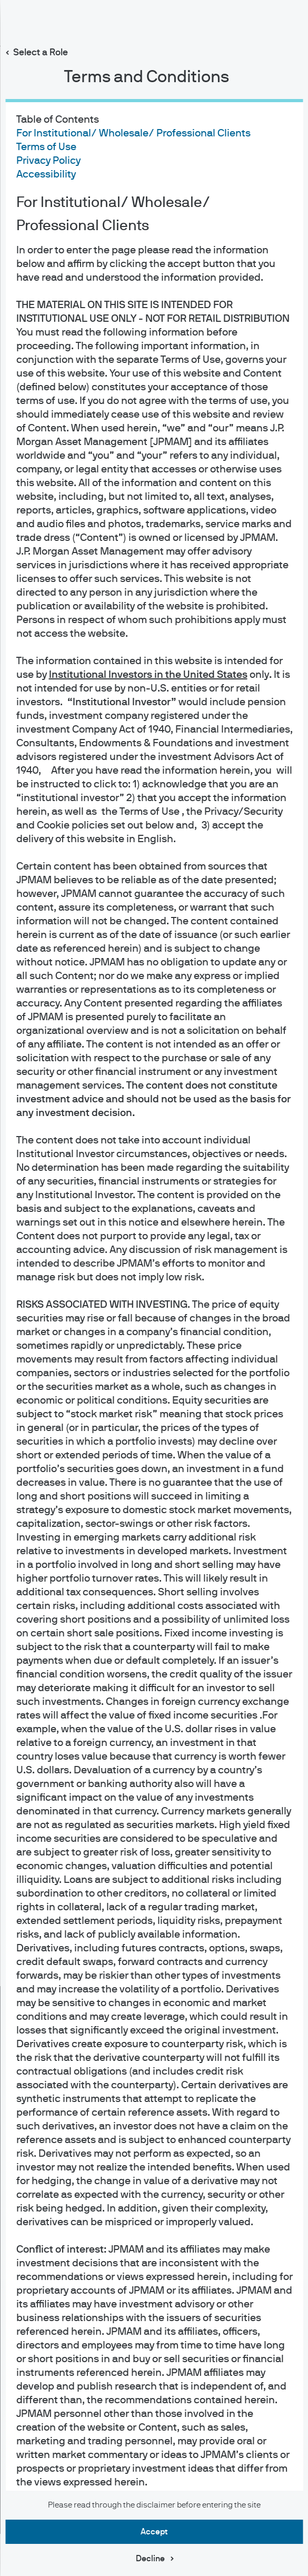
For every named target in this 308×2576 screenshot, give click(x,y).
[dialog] (154, 1288)
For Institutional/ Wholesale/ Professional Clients (133, 133)
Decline (150, 2558)
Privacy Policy (48, 160)
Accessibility (45, 174)
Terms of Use (46, 147)
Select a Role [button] (40, 52)
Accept (154, 2532)
